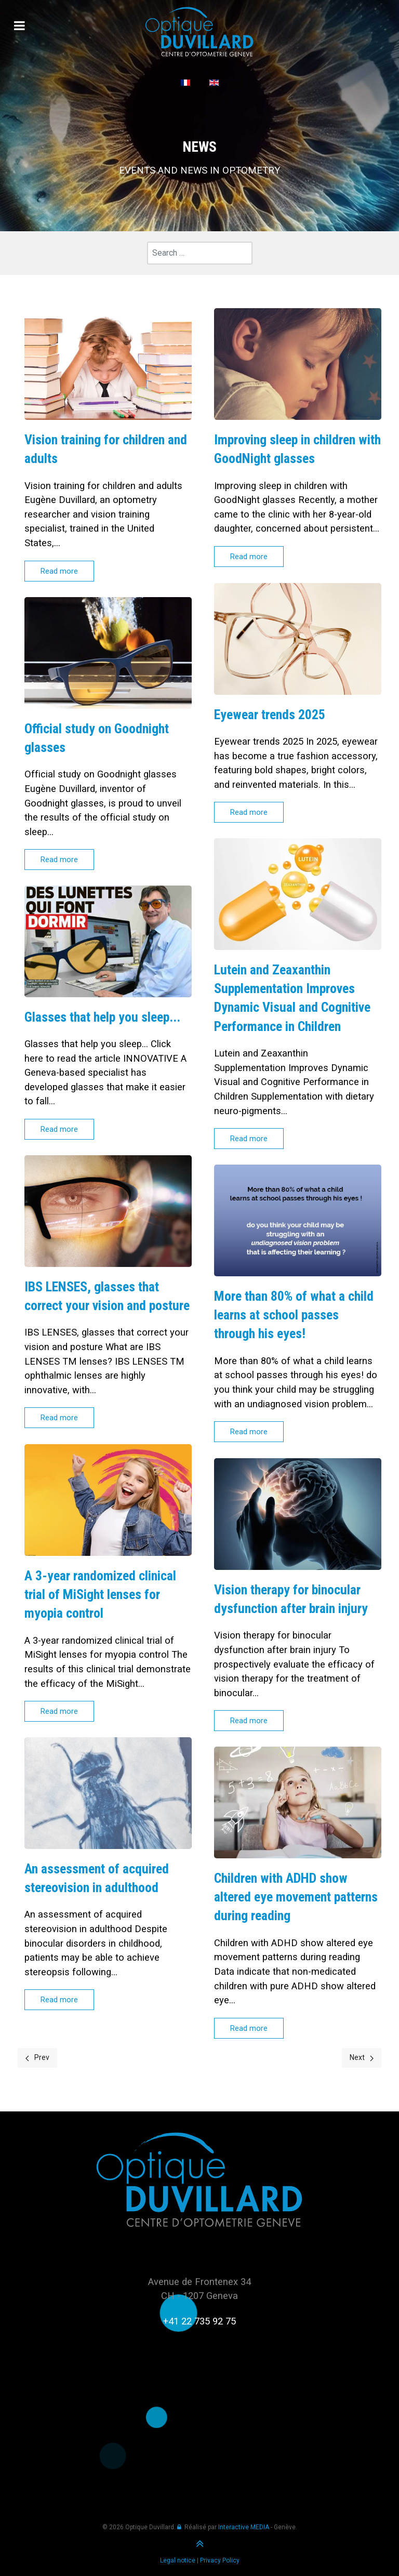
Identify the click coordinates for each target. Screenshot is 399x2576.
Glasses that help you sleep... (102, 1016)
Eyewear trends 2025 (270, 713)
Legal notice (177, 2560)
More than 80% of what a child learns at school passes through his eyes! (293, 1314)
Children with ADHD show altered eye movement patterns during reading (296, 1896)
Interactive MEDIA (243, 2527)
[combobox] (199, 253)
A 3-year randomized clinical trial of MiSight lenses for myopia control (100, 1593)
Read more (59, 571)
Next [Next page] (362, 2057)
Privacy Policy (220, 2560)
